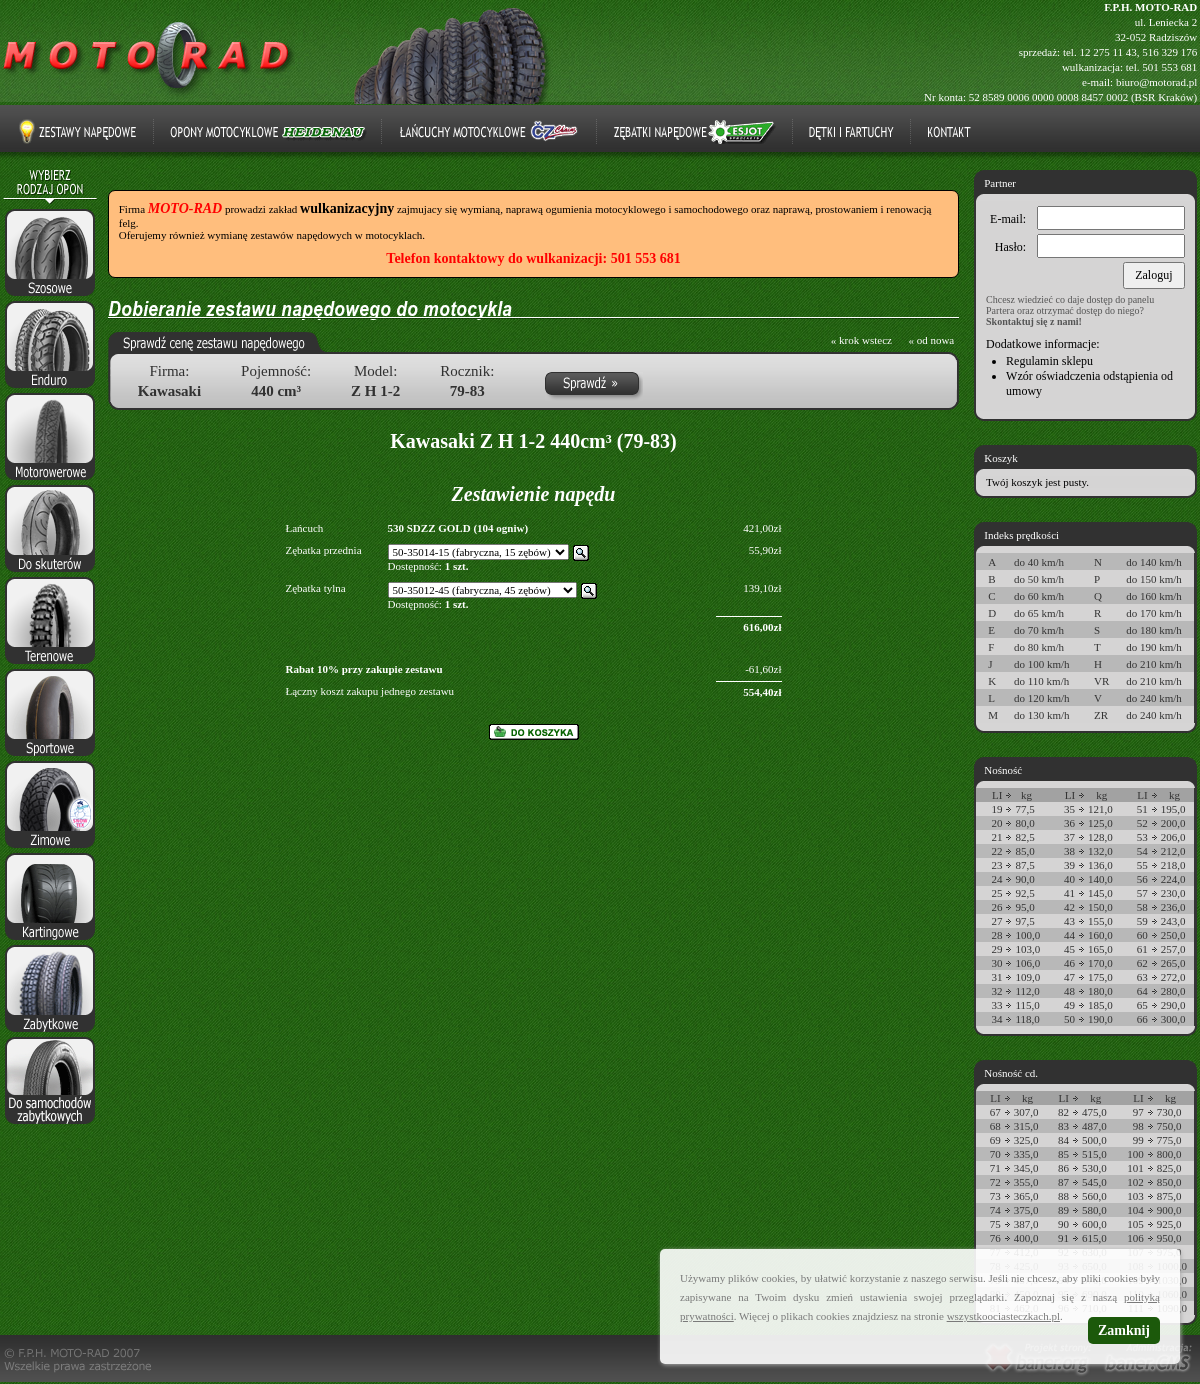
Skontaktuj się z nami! (1034, 321)
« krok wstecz (861, 340)
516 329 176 (1169, 52)
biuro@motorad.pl (1156, 82)
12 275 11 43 (1107, 52)
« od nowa (931, 340)
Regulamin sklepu (1049, 361)
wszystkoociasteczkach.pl (1003, 1316)
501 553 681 (1169, 67)
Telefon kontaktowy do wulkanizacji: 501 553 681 (533, 258)
